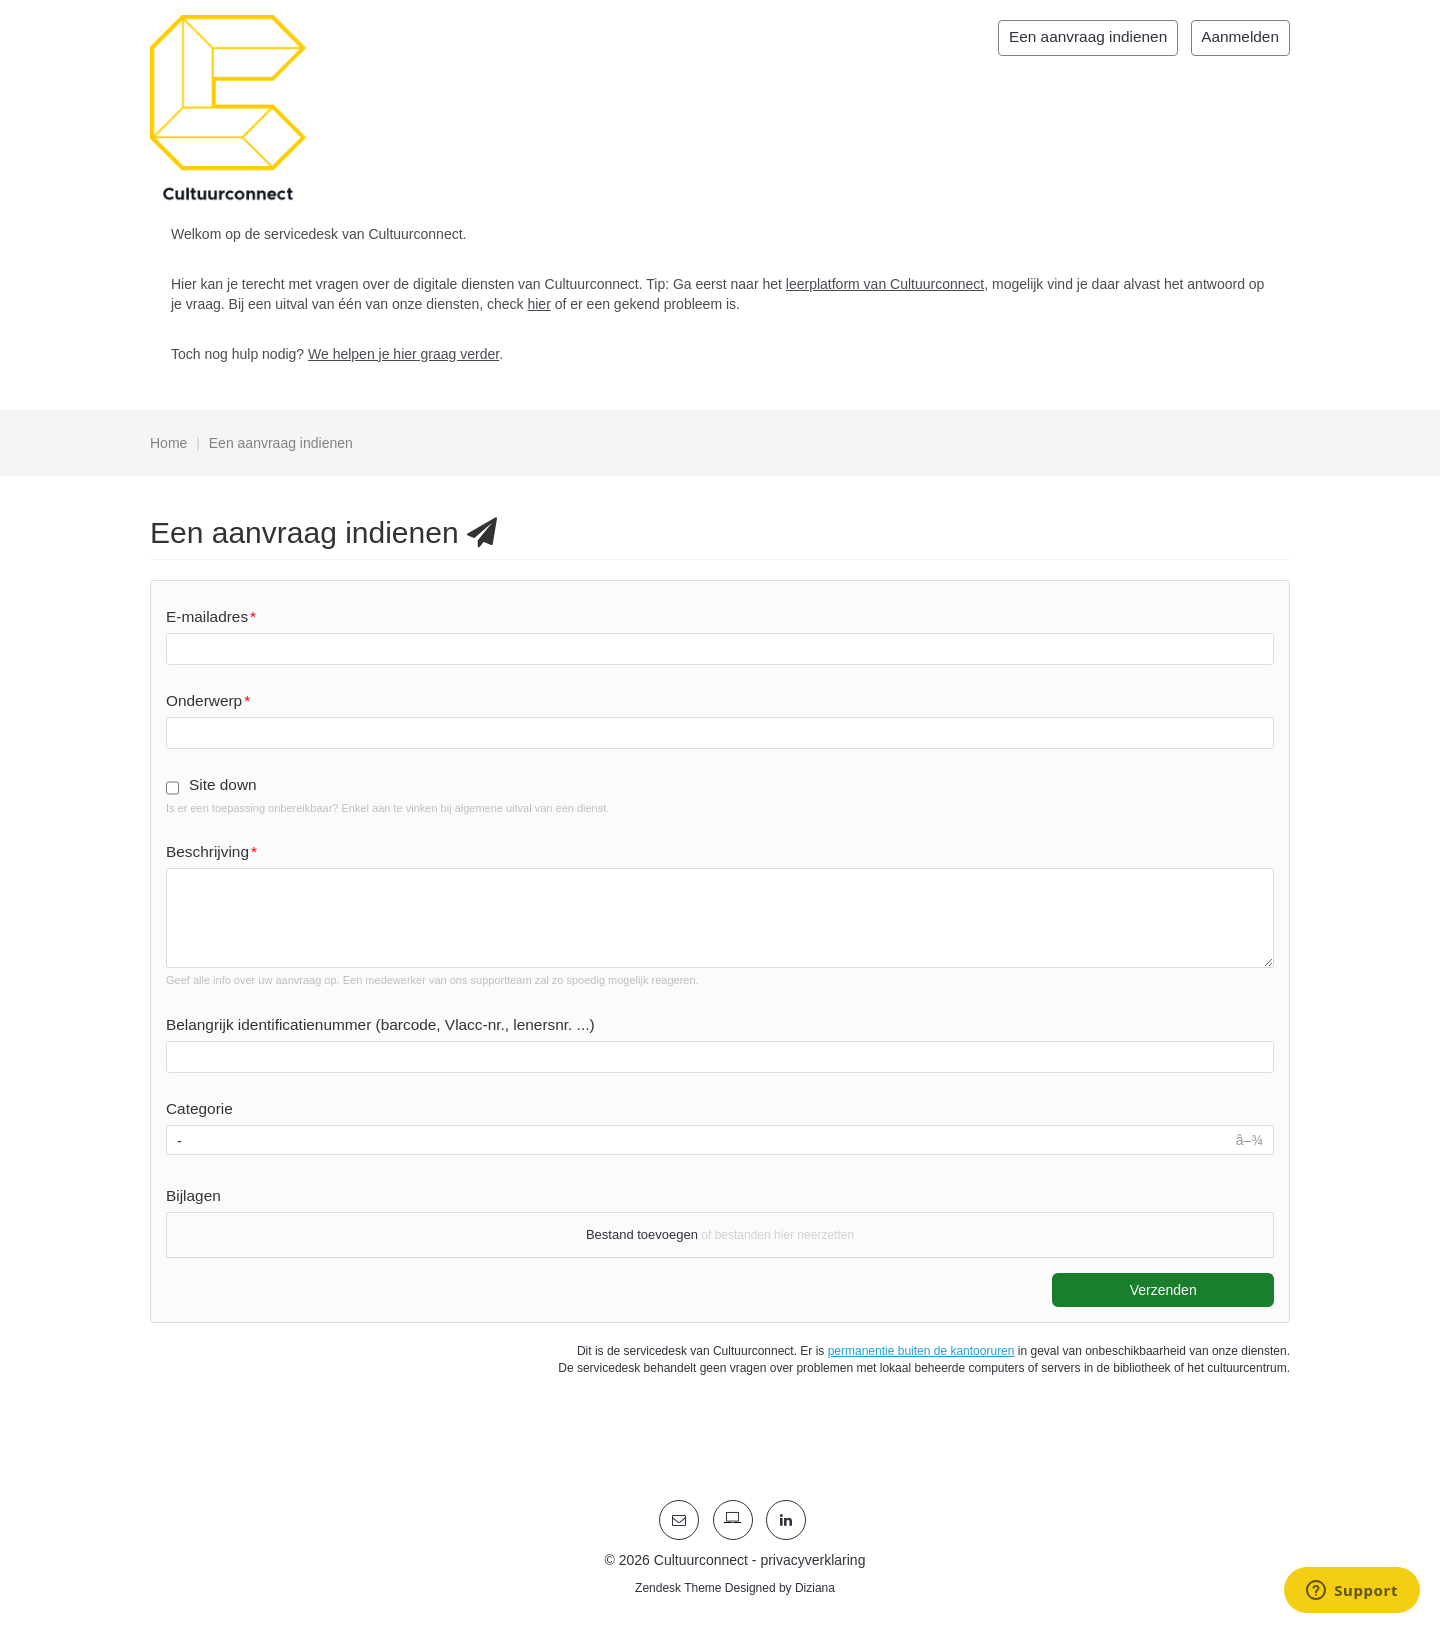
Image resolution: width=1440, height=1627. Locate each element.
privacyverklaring (812, 1560)
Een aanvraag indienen (1088, 36)
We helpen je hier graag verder (403, 354)
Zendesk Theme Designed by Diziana (735, 1588)
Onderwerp (204, 700)
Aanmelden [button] (1240, 36)
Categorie (199, 1108)
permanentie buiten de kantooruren (921, 1351)
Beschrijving (207, 851)
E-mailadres (207, 616)
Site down (223, 784)
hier (538, 304)
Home (168, 443)
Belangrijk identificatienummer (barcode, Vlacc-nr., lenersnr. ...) (380, 1024)
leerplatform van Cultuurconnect (885, 284)
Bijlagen (193, 1195)
